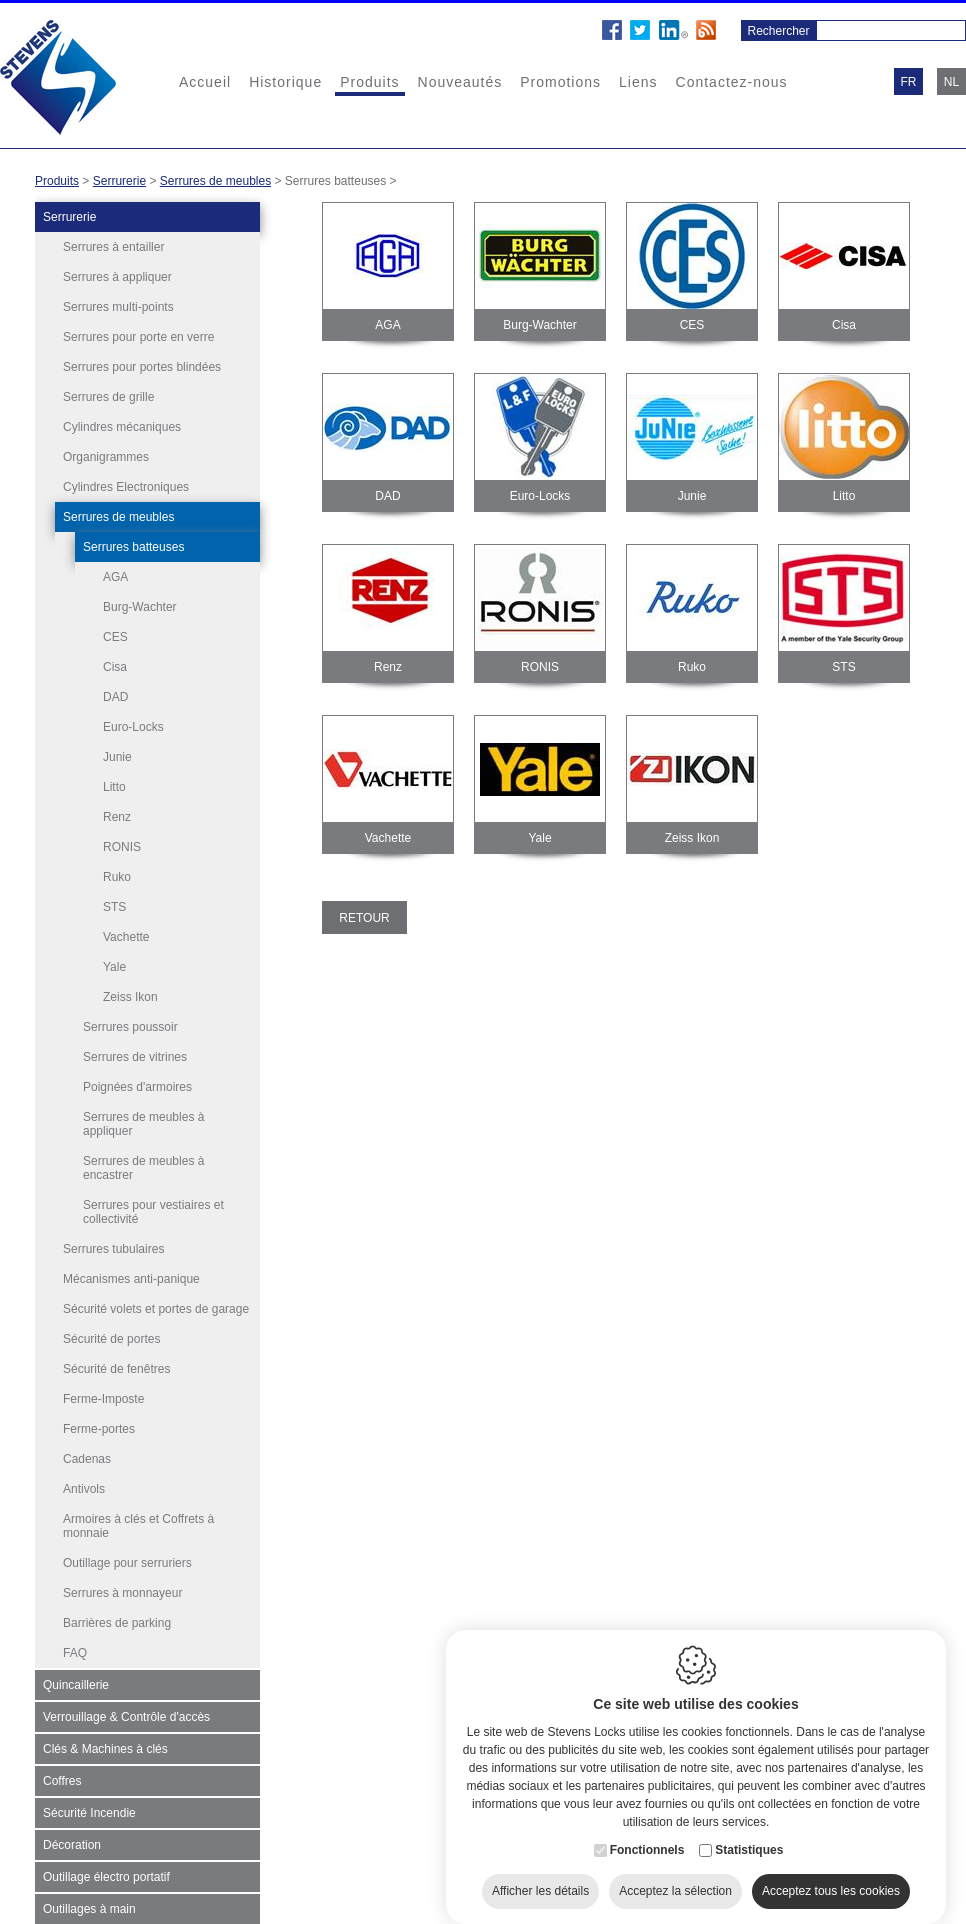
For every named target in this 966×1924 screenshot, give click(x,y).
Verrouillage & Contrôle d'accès (126, 1707)
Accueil (205, 82)
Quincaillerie (76, 1675)
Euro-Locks (133, 727)
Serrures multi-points (118, 307)
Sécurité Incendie (89, 1803)
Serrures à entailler (113, 247)
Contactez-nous (732, 82)
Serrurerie (119, 181)
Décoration (72, 1835)
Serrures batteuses (133, 547)
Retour (364, 918)
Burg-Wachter (140, 607)
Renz (117, 817)
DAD (115, 697)
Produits (369, 82)
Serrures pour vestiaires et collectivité (153, 1202)
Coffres (62, 1771)
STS (114, 907)
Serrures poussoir (130, 1017)
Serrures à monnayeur (122, 1583)
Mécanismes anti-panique (131, 1269)
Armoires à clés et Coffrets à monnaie (138, 1516)
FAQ (75, 1643)
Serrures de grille (108, 397)
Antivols (84, 1479)
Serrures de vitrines (135, 1047)
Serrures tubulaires (113, 1239)
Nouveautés (460, 82)
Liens (638, 82)
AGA (115, 577)
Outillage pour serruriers (127, 1553)
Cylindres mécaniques (122, 427)
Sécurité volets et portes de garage (156, 1299)
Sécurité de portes (111, 1329)
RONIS (122, 847)
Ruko (117, 877)
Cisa (115, 667)
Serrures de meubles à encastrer (143, 1158)
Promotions (560, 82)
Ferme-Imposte (103, 1389)
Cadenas (87, 1449)
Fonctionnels (647, 1838)
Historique (285, 82)
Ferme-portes (99, 1419)
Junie (117, 757)
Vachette (126, 937)
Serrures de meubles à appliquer (143, 1114)
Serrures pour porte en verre (138, 337)
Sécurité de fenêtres (116, 1359)
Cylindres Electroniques (126, 487)
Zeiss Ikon (130, 997)
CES (115, 637)
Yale (114, 967)
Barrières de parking (117, 1613)
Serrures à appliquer (117, 277)
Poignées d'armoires (137, 1077)
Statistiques (749, 1838)
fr (909, 82)
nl (951, 82)
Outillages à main (89, 1899)
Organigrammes (106, 457)
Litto (114, 787)
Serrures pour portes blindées (142, 367)
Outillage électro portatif (106, 1867)
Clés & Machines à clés (105, 1739)
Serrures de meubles (215, 181)
